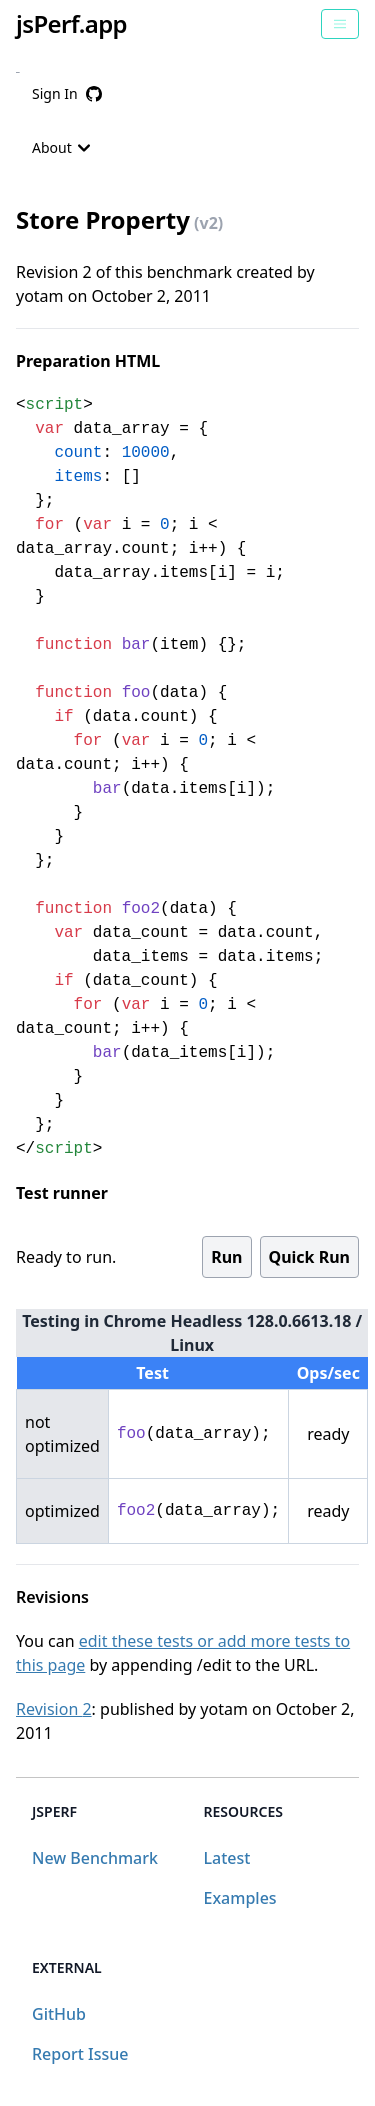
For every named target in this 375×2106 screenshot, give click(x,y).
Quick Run (309, 1257)
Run (226, 1257)
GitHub (59, 2014)
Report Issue (80, 2054)
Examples (240, 1898)
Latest (227, 1858)
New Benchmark (95, 1858)
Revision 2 (54, 1709)
